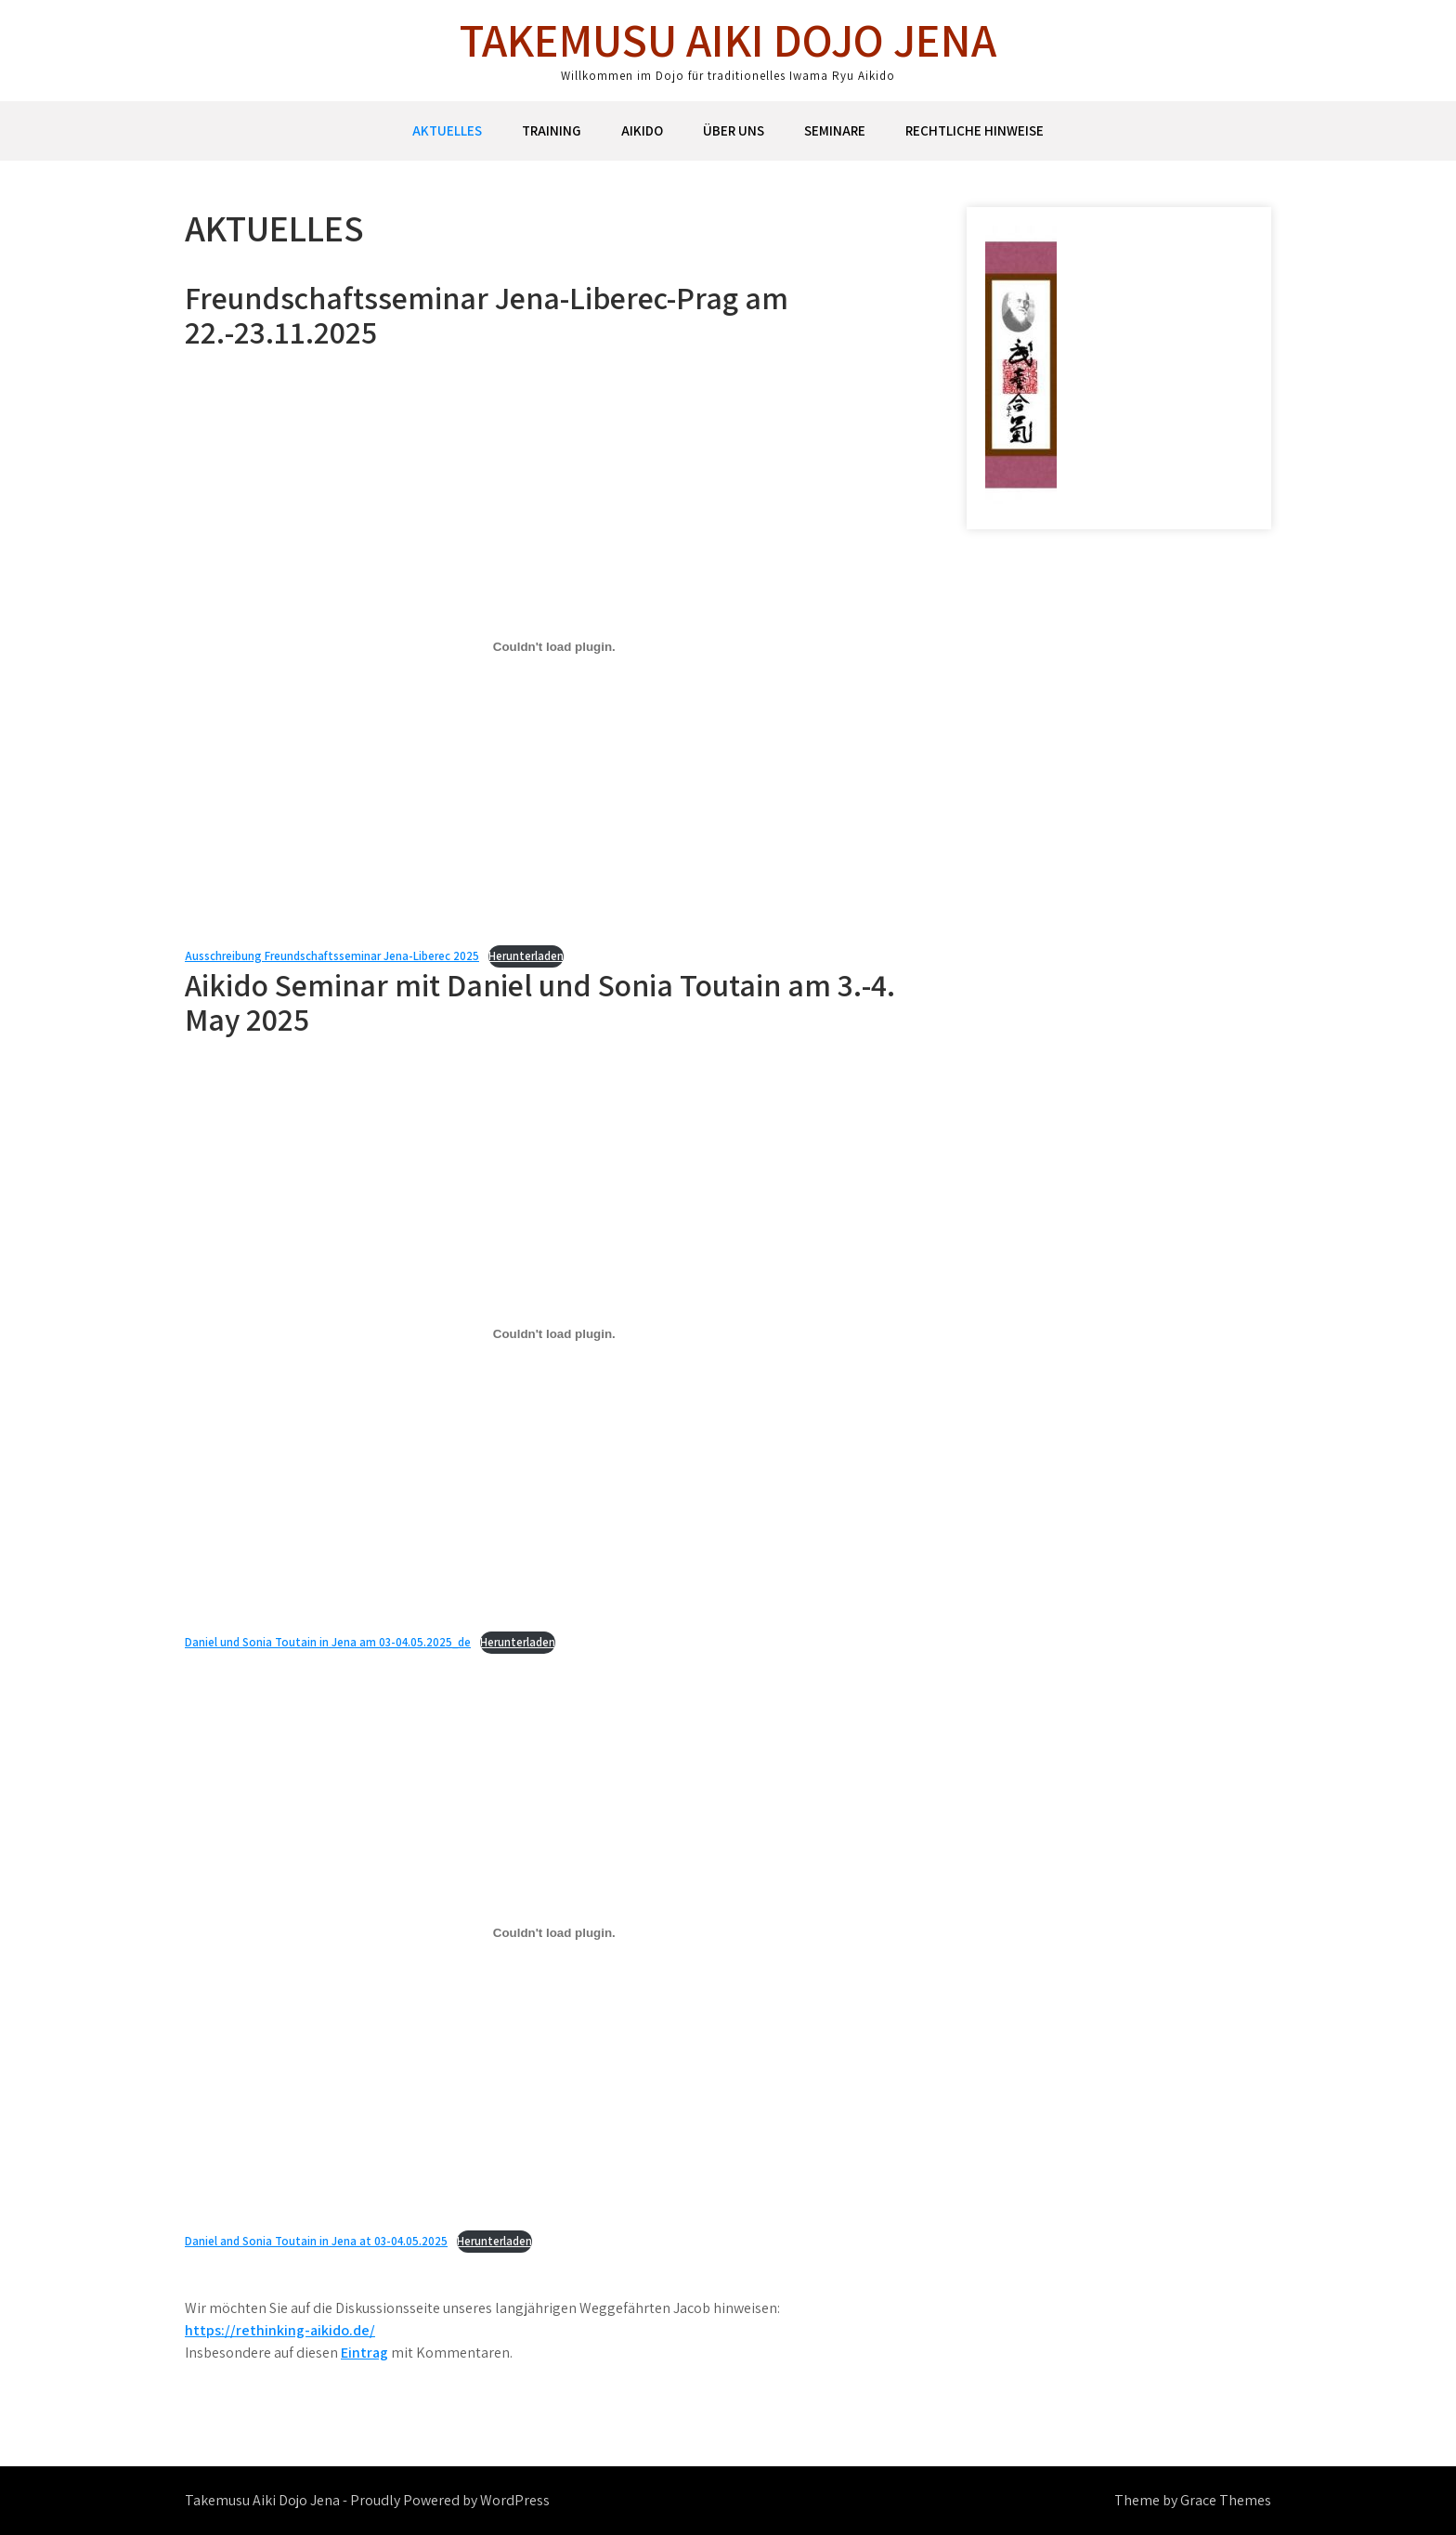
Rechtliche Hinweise (974, 130)
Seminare (834, 130)
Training (551, 130)
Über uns (733, 130)
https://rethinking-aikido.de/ (280, 2330)
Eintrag (364, 2352)
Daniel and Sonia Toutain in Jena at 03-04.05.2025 (316, 2241)
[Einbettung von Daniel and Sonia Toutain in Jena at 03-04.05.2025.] (554, 1932)
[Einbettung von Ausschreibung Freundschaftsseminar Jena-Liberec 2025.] (554, 647)
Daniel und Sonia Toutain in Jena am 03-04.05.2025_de (328, 1642)
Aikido (642, 130)
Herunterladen (526, 956)
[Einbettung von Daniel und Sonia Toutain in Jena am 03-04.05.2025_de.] (554, 1333)
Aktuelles (447, 130)
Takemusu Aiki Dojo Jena (728, 39)
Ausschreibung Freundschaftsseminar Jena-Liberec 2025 (332, 956)
